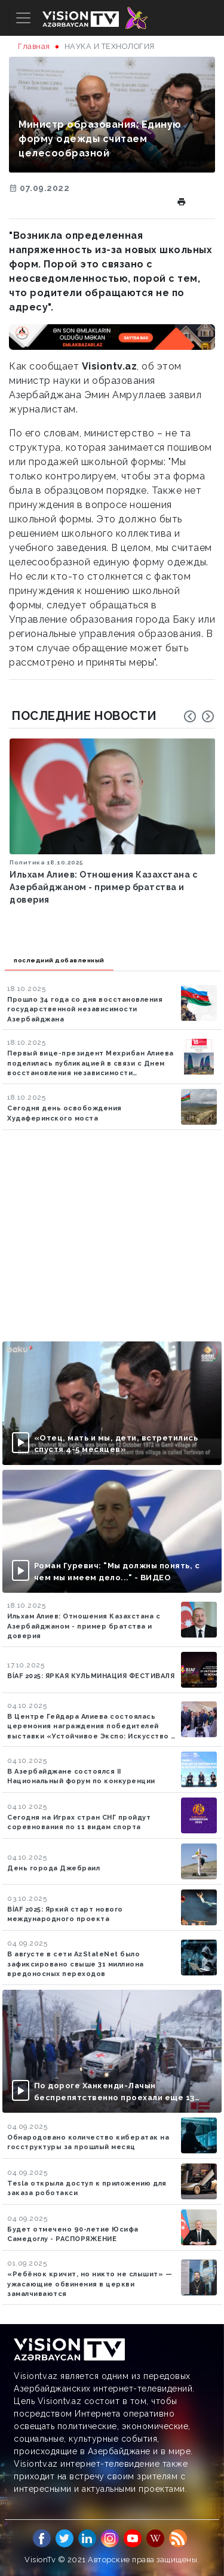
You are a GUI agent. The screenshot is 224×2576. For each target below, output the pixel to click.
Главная (34, 46)
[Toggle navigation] (23, 18)
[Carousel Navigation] (199, 716)
